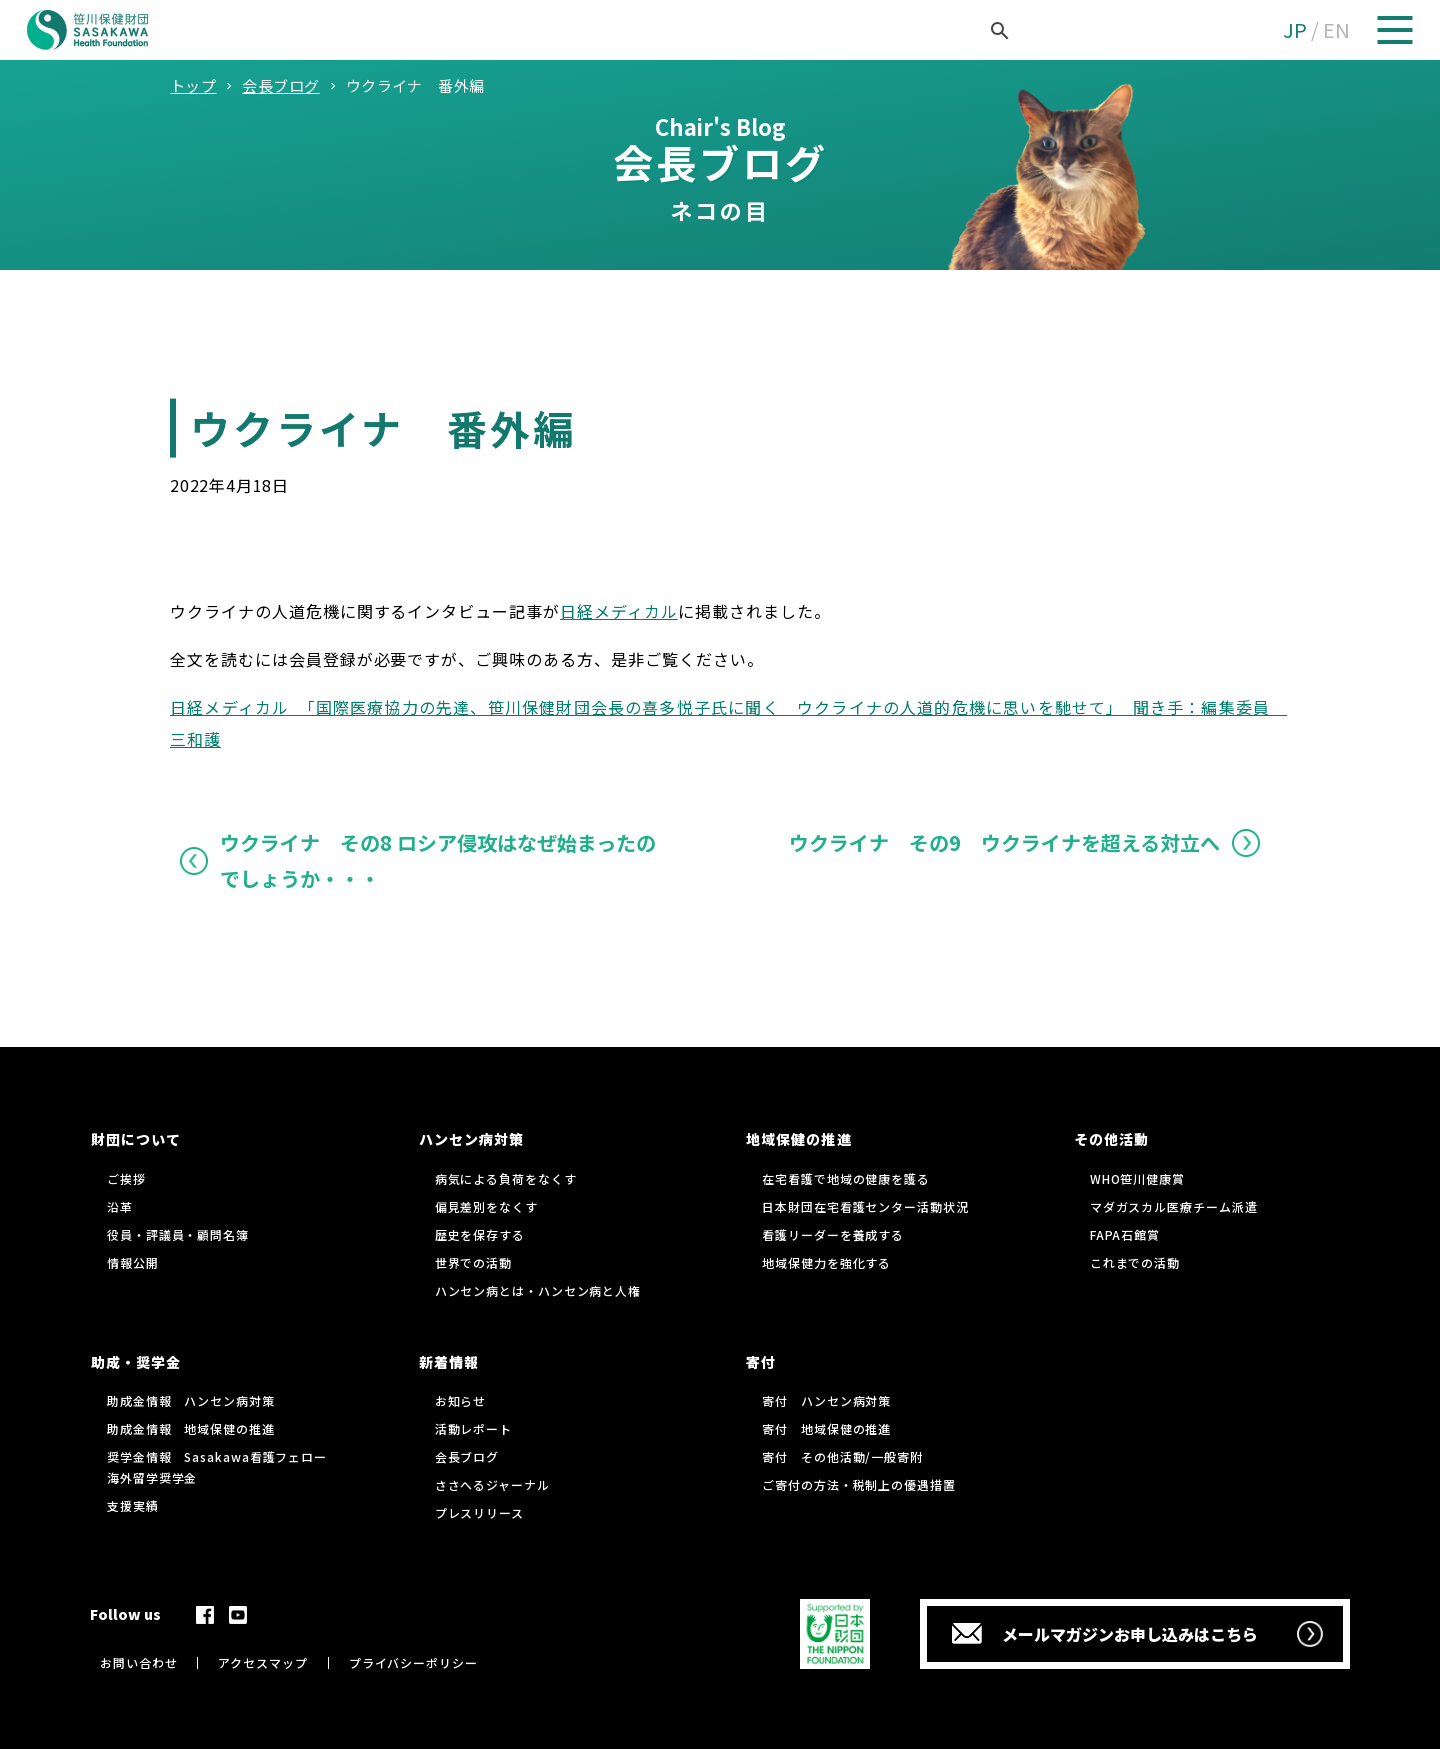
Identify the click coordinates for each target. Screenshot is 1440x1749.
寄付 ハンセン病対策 (826, 1400)
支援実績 (133, 1505)
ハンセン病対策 (471, 1139)
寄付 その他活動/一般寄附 (842, 1456)
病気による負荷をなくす (506, 1178)
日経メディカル (619, 611)
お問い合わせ (138, 1662)
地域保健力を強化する (826, 1262)
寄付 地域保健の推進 (826, 1428)
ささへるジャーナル (492, 1484)
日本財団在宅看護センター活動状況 (865, 1206)
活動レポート (473, 1428)
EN (1336, 29)
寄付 (761, 1362)
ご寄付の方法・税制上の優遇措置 (859, 1484)
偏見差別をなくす (486, 1206)
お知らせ (461, 1400)
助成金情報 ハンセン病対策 (191, 1400)
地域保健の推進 (798, 1139)
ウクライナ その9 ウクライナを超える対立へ (1004, 842)
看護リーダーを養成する (833, 1234)
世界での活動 (473, 1262)
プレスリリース (479, 1512)
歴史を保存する (480, 1234)
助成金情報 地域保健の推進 (191, 1428)
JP (1295, 29)
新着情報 (449, 1362)
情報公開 (133, 1262)
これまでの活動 (1135, 1262)
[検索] (977, 30)
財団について (136, 1139)
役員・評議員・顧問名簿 (178, 1234)
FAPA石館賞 (1125, 1234)
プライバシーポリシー (413, 1662)
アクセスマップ (262, 1662)
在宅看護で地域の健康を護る (846, 1178)
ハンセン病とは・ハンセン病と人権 (538, 1290)
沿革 (120, 1206)
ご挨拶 (126, 1178)
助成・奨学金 (136, 1362)
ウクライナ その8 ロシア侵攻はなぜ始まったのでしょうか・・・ (438, 860)
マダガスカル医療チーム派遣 (1174, 1206)
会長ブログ (467, 1456)
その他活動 (1111, 1139)
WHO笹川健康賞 (1137, 1178)
